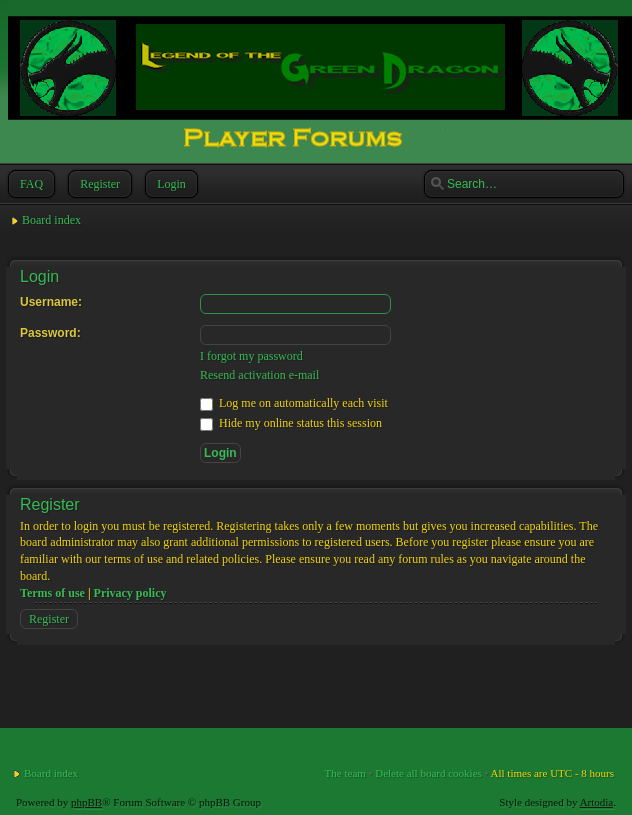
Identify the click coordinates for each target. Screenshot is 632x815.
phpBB (86, 802)
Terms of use (52, 593)
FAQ (29, 184)
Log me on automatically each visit (294, 403)
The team (345, 773)
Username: (51, 302)
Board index (51, 220)
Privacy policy (130, 593)
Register (98, 184)
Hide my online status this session (291, 423)
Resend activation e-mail (259, 375)
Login (169, 184)
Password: (50, 333)
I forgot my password (251, 356)
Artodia (597, 802)
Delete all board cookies (428, 773)
